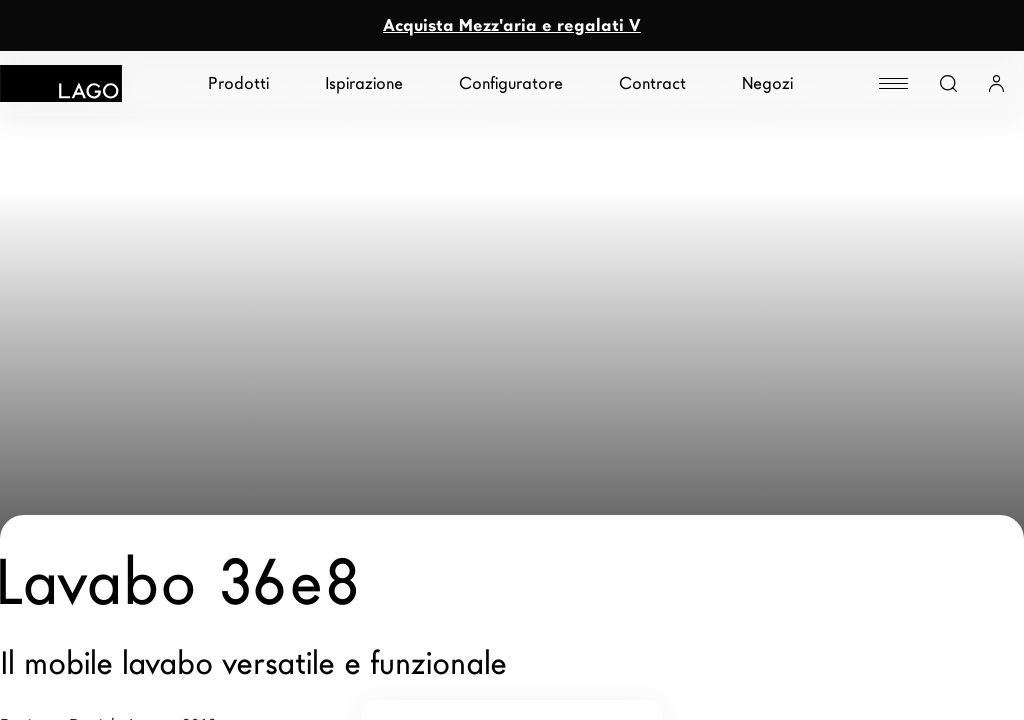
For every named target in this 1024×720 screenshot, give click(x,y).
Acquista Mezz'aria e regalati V (512, 25)
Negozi (767, 83)
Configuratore (511, 83)
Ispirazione (364, 83)
